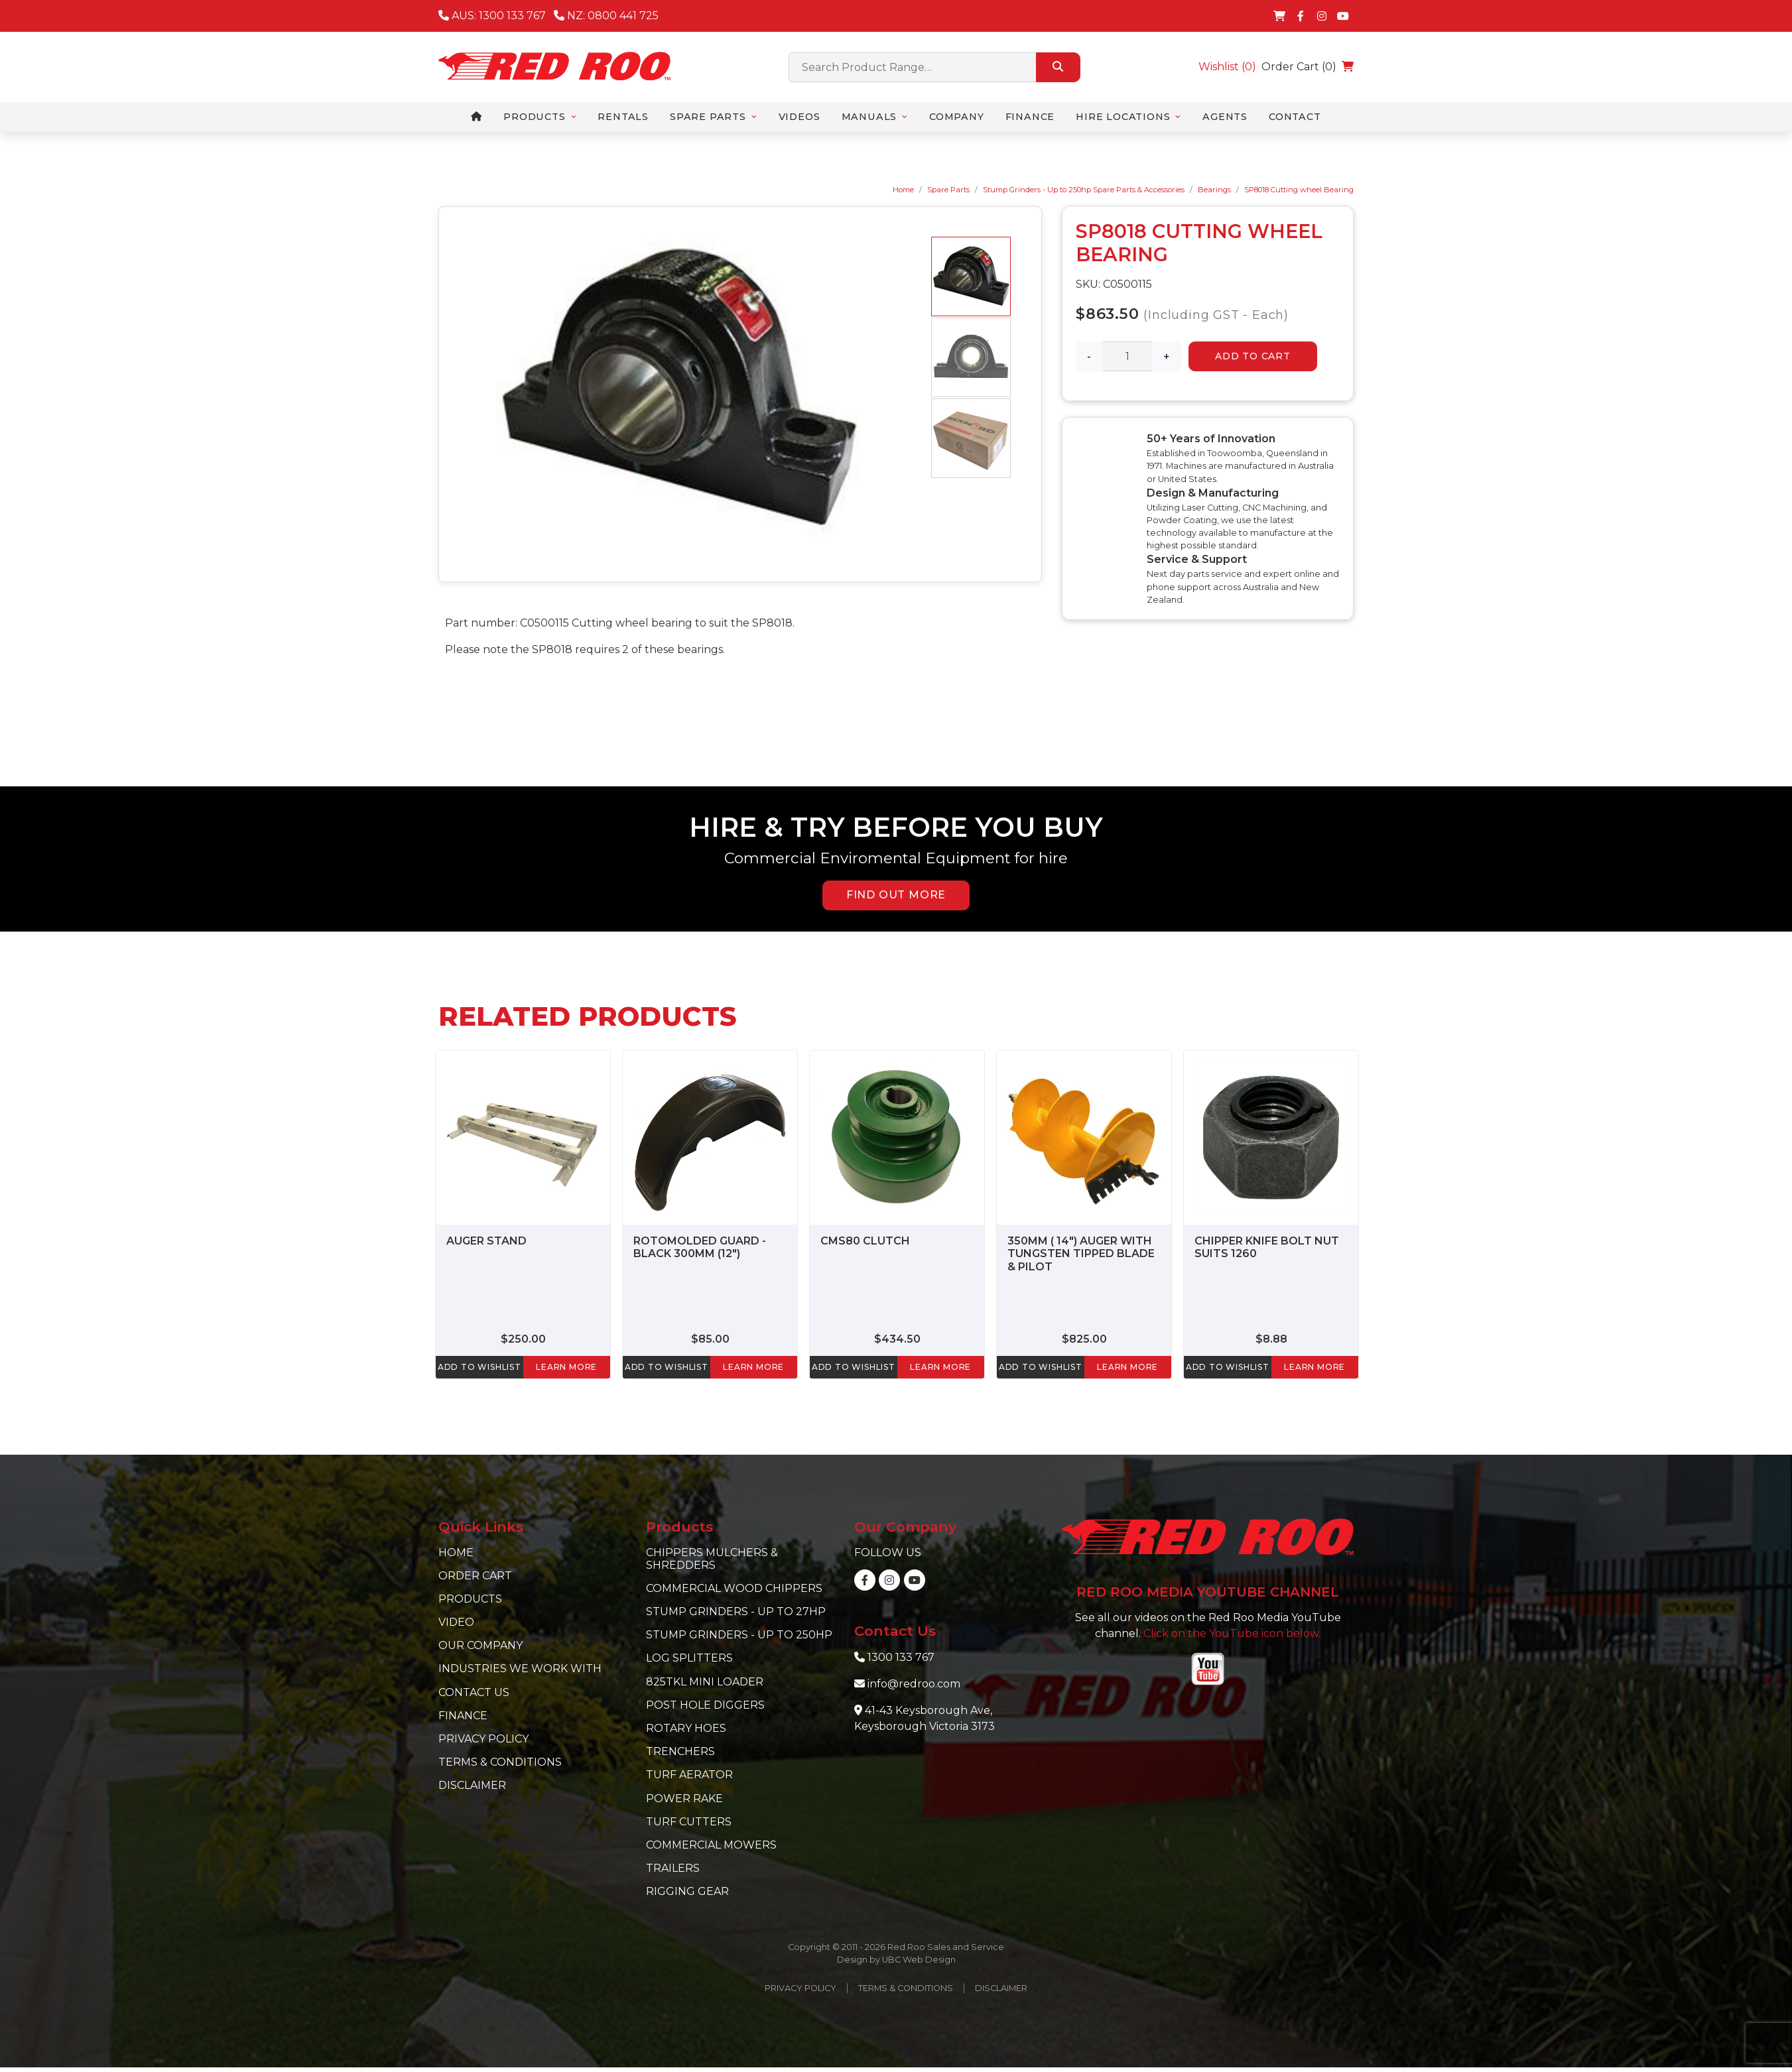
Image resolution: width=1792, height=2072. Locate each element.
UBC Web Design (919, 1960)
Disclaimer (472, 1785)
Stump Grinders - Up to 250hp (739, 1634)
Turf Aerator (689, 1774)
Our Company (480, 1645)
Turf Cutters (689, 1821)
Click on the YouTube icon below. (1231, 1633)
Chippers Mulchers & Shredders (712, 1558)
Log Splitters (689, 1658)
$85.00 (710, 1339)
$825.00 (1084, 1339)
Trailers (673, 1868)
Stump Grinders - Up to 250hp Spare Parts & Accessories (1083, 189)
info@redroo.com (913, 1683)
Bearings (1214, 189)
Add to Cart (1253, 356)
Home (903, 189)
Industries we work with (520, 1668)
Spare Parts (948, 189)
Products (470, 1599)
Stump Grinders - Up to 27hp (736, 1611)
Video (456, 1622)
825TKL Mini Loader (704, 1682)
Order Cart (475, 1575)
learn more (566, 1367)
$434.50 (897, 1339)
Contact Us (473, 1692)
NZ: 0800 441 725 (606, 15)
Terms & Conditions (500, 1762)
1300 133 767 (900, 1657)
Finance (462, 1715)
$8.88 (1271, 1339)
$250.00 (523, 1339)
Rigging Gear (687, 1891)
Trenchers (680, 1751)
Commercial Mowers (711, 1845)
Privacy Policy (483, 1739)
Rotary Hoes (686, 1728)
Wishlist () (1227, 66)
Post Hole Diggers (705, 1705)
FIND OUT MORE (896, 894)
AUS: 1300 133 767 (492, 15)
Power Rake (684, 1798)
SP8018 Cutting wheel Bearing (1299, 189)
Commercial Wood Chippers (734, 1588)
